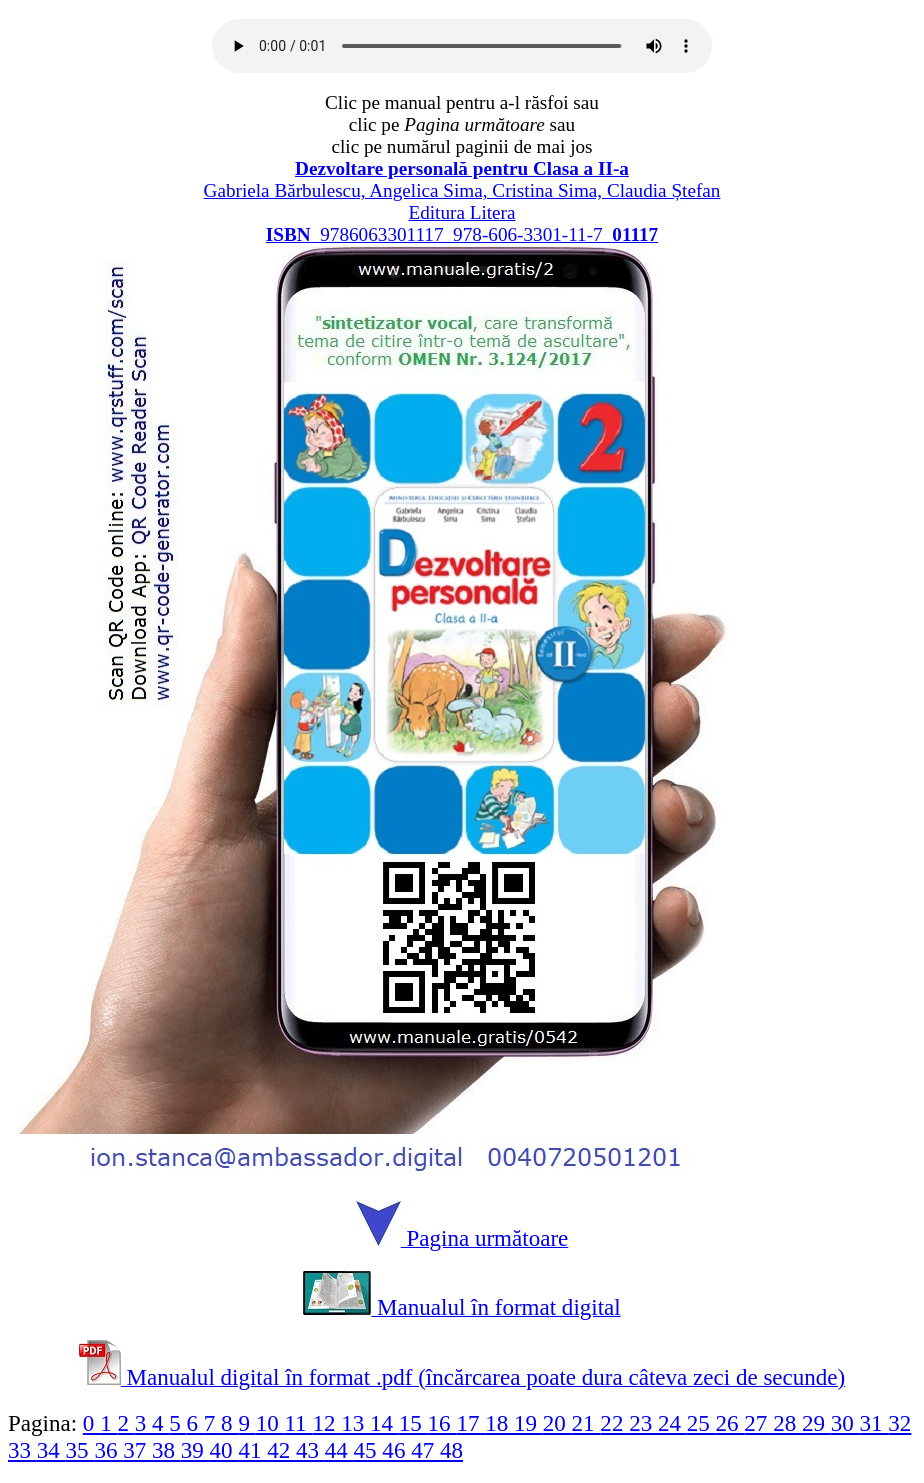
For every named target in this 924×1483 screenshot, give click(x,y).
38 (166, 1450)
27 (758, 1423)
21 (586, 1423)
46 (396, 1450)
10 (270, 1423)
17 (470, 1423)
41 (252, 1450)
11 (298, 1423)
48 (451, 1450)
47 (425, 1450)
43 (310, 1450)
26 (730, 1423)
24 (672, 1423)
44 (339, 1450)
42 (281, 1450)
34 (51, 1450)
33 (22, 1450)
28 (787, 1423)
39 (195, 1450)
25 (701, 1423)
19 (528, 1423)
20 (557, 1423)
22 (614, 1423)
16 (442, 1423)
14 (384, 1423)
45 (368, 1450)
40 (224, 1450)
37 (137, 1450)
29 (816, 1423)
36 (108, 1450)
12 (326, 1423)
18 (499, 1423)
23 (643, 1423)
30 (845, 1423)
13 (355, 1423)
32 (899, 1423)
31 (874, 1423)
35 (80, 1450)
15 (413, 1423)
